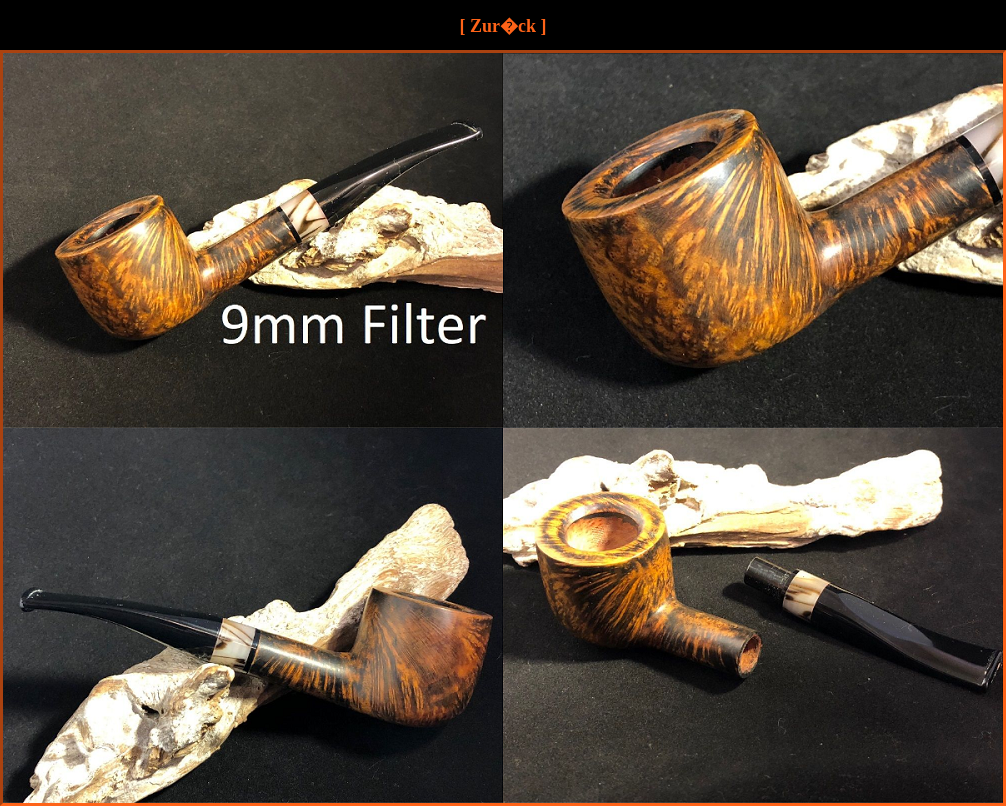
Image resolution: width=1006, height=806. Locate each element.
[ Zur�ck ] (503, 26)
